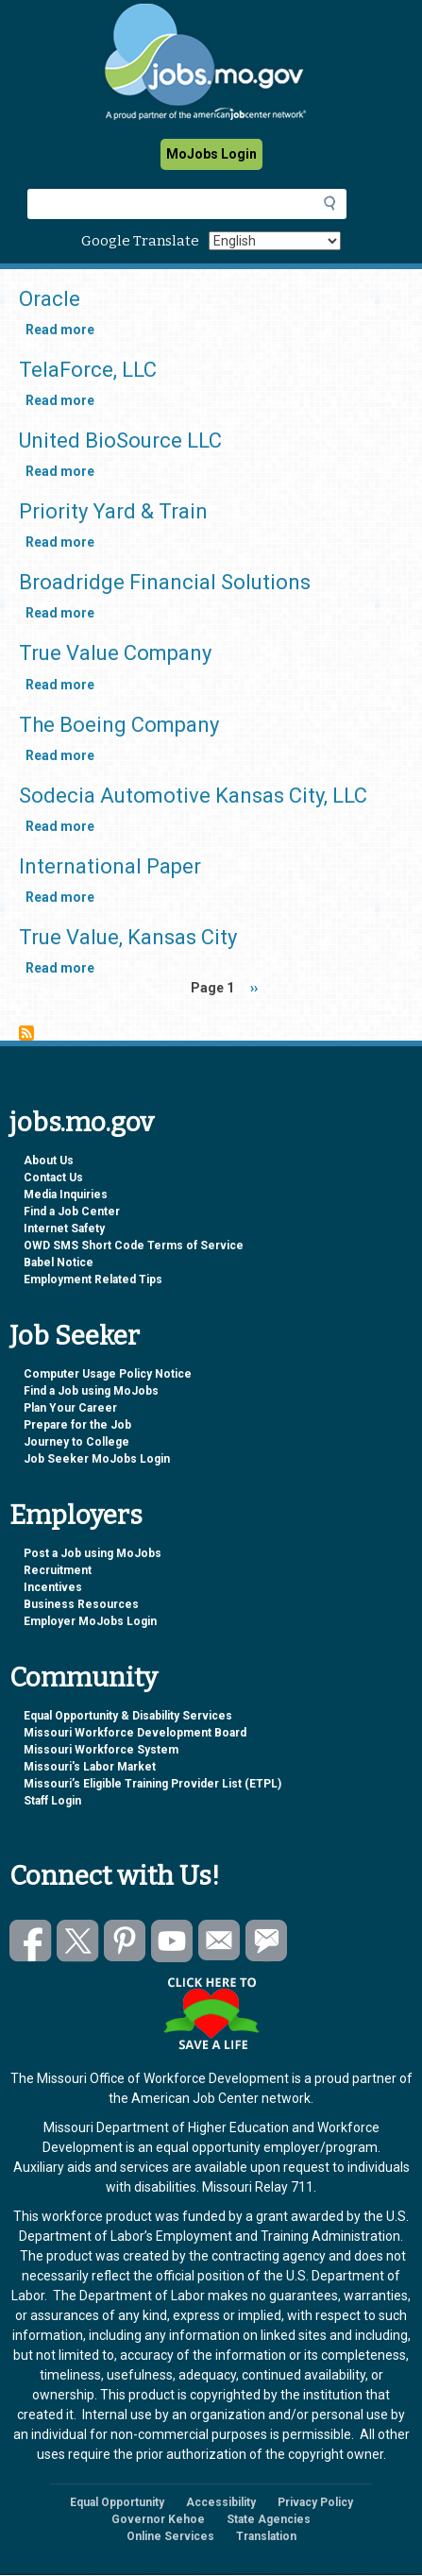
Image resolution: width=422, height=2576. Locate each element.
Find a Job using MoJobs (91, 1391)
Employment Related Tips (93, 1279)
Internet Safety (64, 1228)
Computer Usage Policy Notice (108, 1374)
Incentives (53, 1587)
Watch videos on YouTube (172, 1941)
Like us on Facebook (30, 1941)
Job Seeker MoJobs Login (97, 1459)
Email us (219, 1941)
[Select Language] (275, 240)
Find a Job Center (72, 1211)
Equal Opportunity (117, 2502)
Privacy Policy (315, 2502)
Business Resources (81, 1604)
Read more (59, 329)
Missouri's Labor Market (90, 1766)
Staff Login (52, 1800)
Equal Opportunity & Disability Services (128, 1715)
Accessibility (221, 2502)
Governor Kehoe (158, 2519)
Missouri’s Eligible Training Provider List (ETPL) (152, 1783)
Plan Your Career (70, 1408)
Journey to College (76, 1442)
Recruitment (58, 1570)
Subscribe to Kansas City (26, 1033)
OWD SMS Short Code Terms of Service (134, 1245)
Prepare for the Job (77, 1425)
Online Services (170, 2536)
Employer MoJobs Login (90, 1621)
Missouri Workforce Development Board (135, 1732)
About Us (49, 1160)
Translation (266, 2536)
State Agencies (269, 2519)
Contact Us (53, 1177)
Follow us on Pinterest (125, 1941)
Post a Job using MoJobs (92, 1553)
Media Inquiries (66, 1194)
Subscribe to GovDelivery (266, 1941)
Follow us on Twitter (78, 1941)
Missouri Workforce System (101, 1749)
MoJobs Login (211, 153)
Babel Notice (58, 1262)
